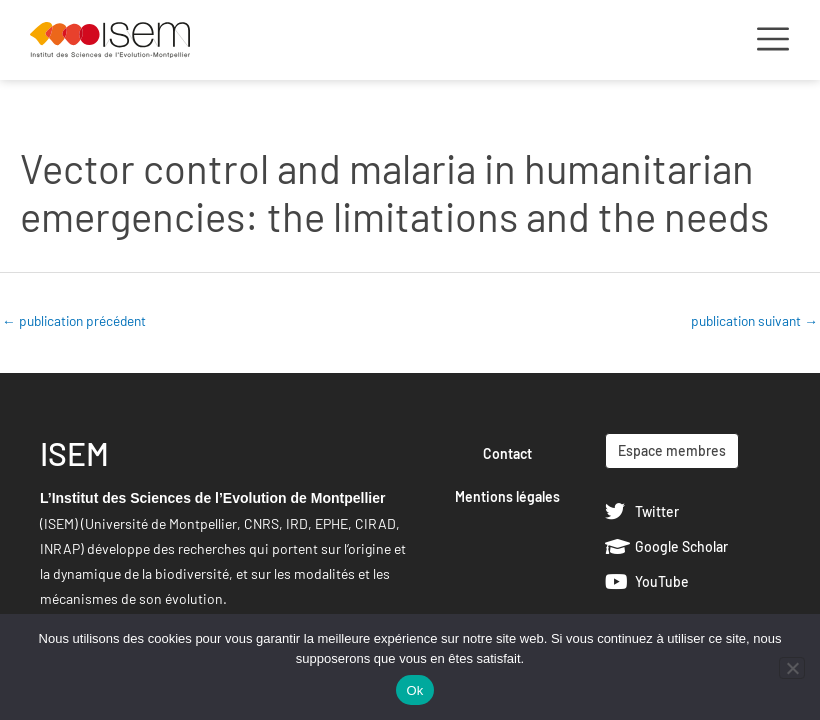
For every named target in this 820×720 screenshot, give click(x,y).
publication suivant (754, 320)
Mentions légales (507, 496)
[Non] (792, 668)
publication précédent (74, 320)
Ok (414, 690)
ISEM (74, 453)
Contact (507, 453)
